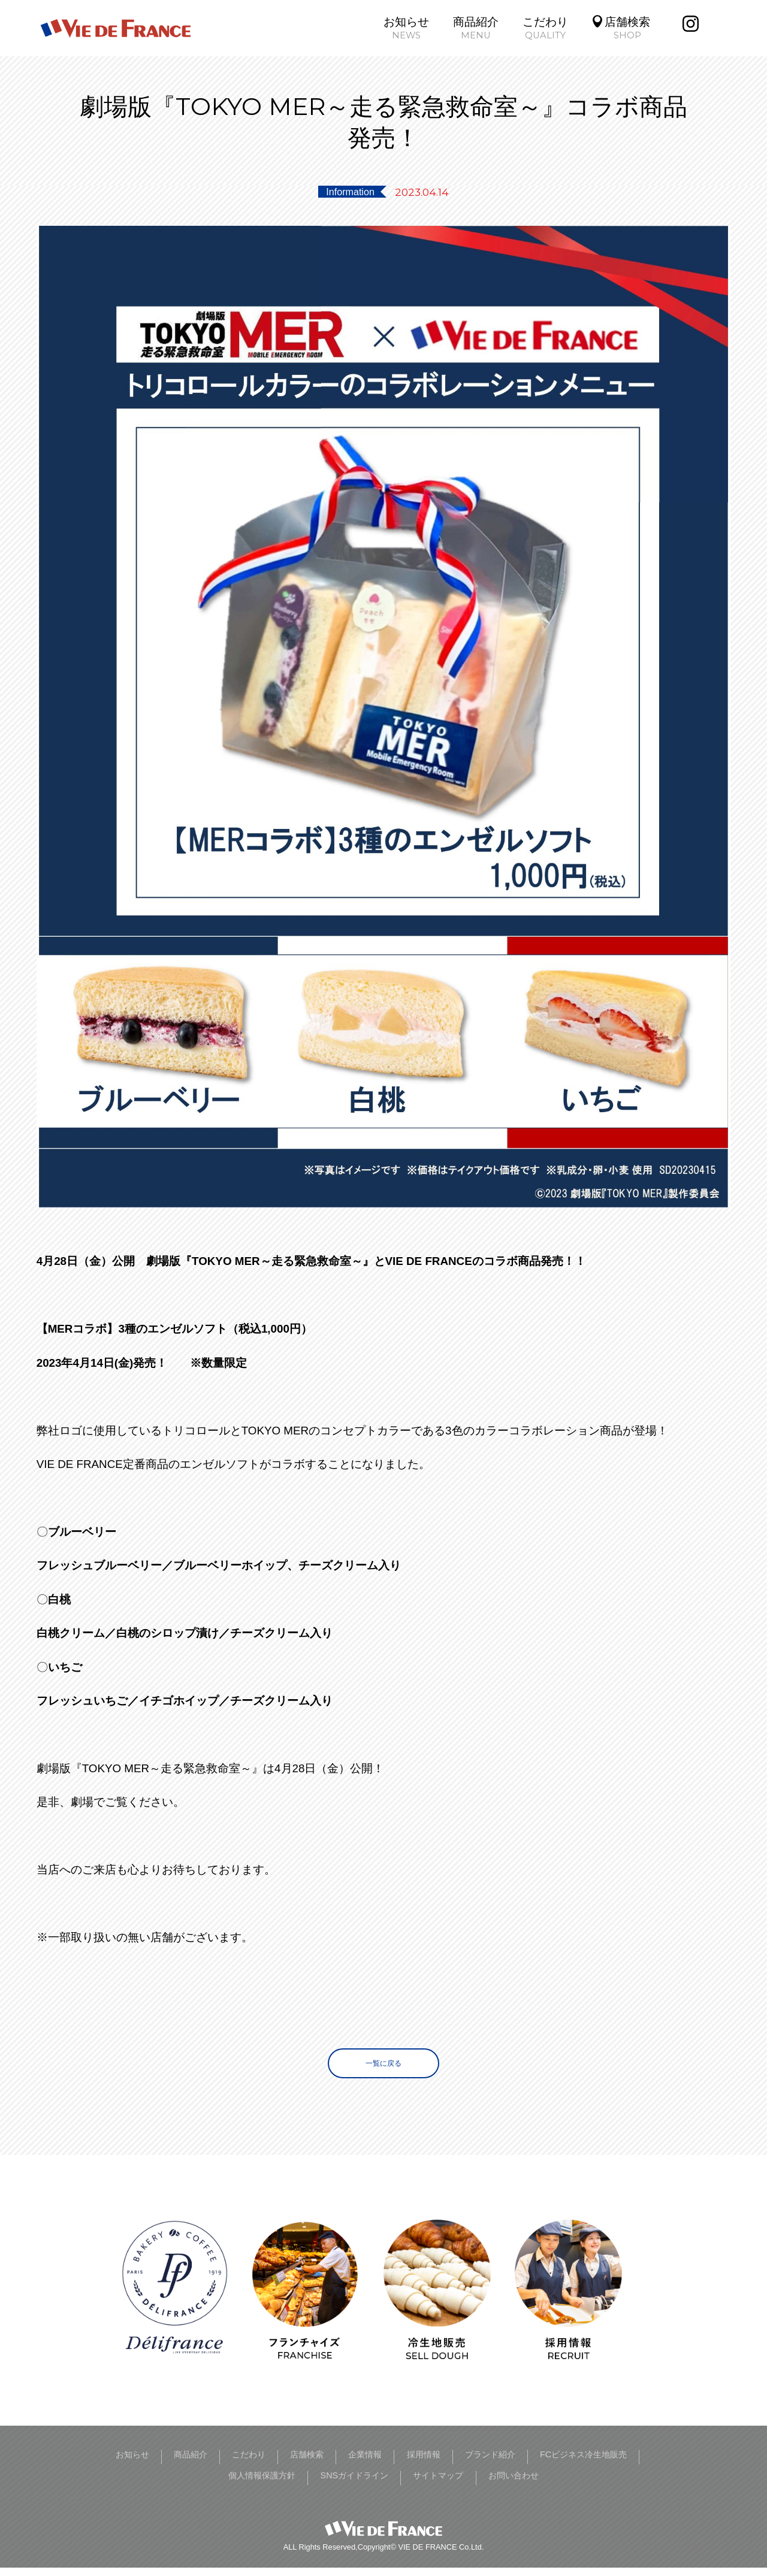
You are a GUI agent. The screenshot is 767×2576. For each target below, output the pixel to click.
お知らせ (118, 2464)
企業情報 (399, 2464)
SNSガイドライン (389, 2485)
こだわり (259, 2464)
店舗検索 (329, 2464)
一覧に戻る (383, 2067)
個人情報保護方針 (273, 2485)
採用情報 (470, 2464)
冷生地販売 (174, 2485)
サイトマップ (494, 2485)
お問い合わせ (586, 2485)
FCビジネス (641, 2464)
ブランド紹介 (551, 2464)
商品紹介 (189, 2464)
